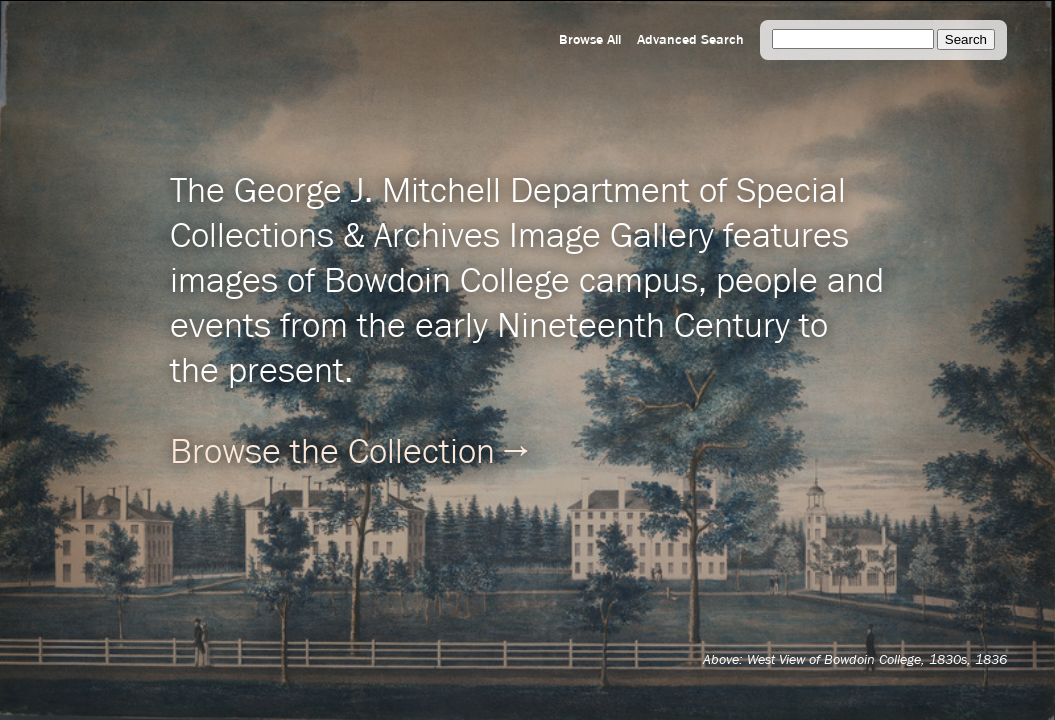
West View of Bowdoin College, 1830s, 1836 (877, 660)
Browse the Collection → (349, 453)
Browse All (590, 40)
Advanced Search (690, 40)
